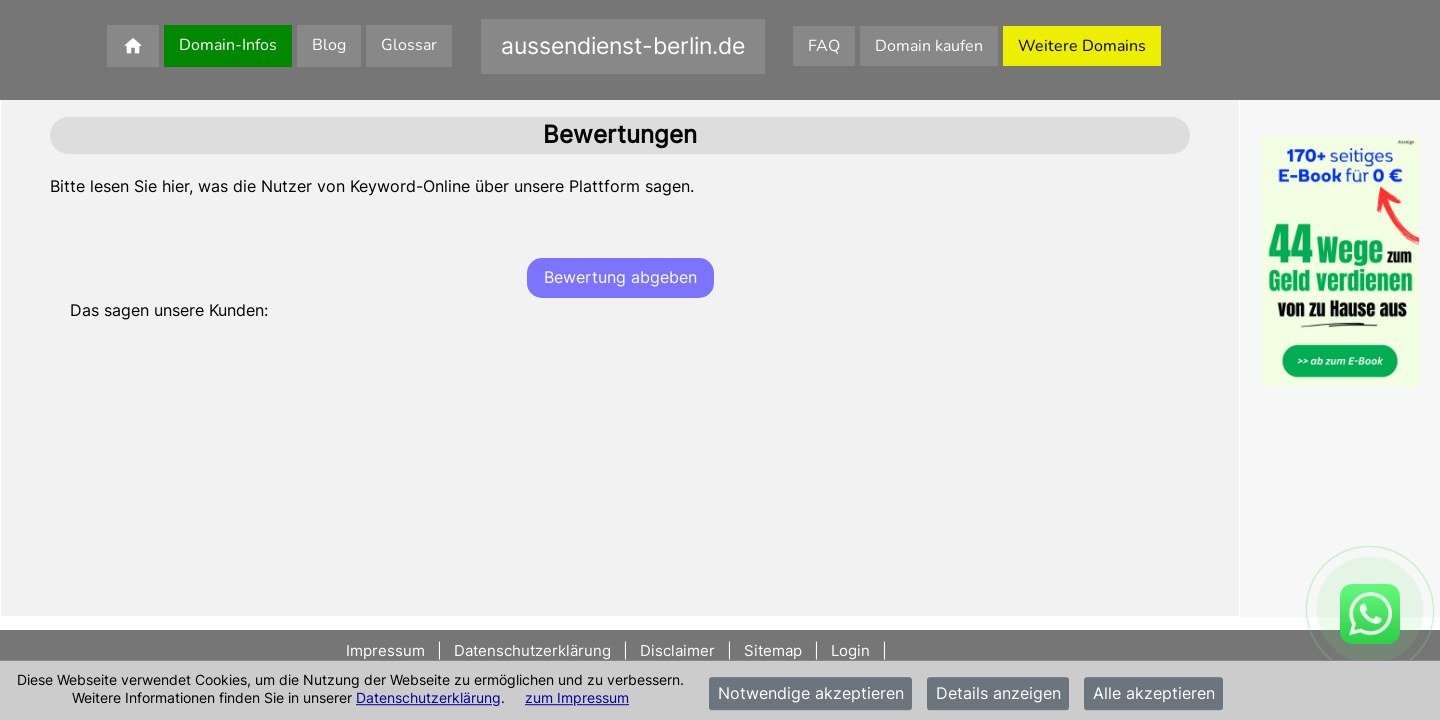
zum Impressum (577, 697)
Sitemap (773, 650)
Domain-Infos (228, 45)
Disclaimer (677, 650)
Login (850, 650)
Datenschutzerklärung (428, 697)
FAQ (824, 46)
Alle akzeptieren (1154, 694)
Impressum (387, 650)
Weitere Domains (1082, 46)
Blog (329, 45)
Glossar (409, 45)
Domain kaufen (929, 46)
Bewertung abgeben (620, 277)
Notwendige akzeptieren (811, 694)
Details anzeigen (998, 694)
